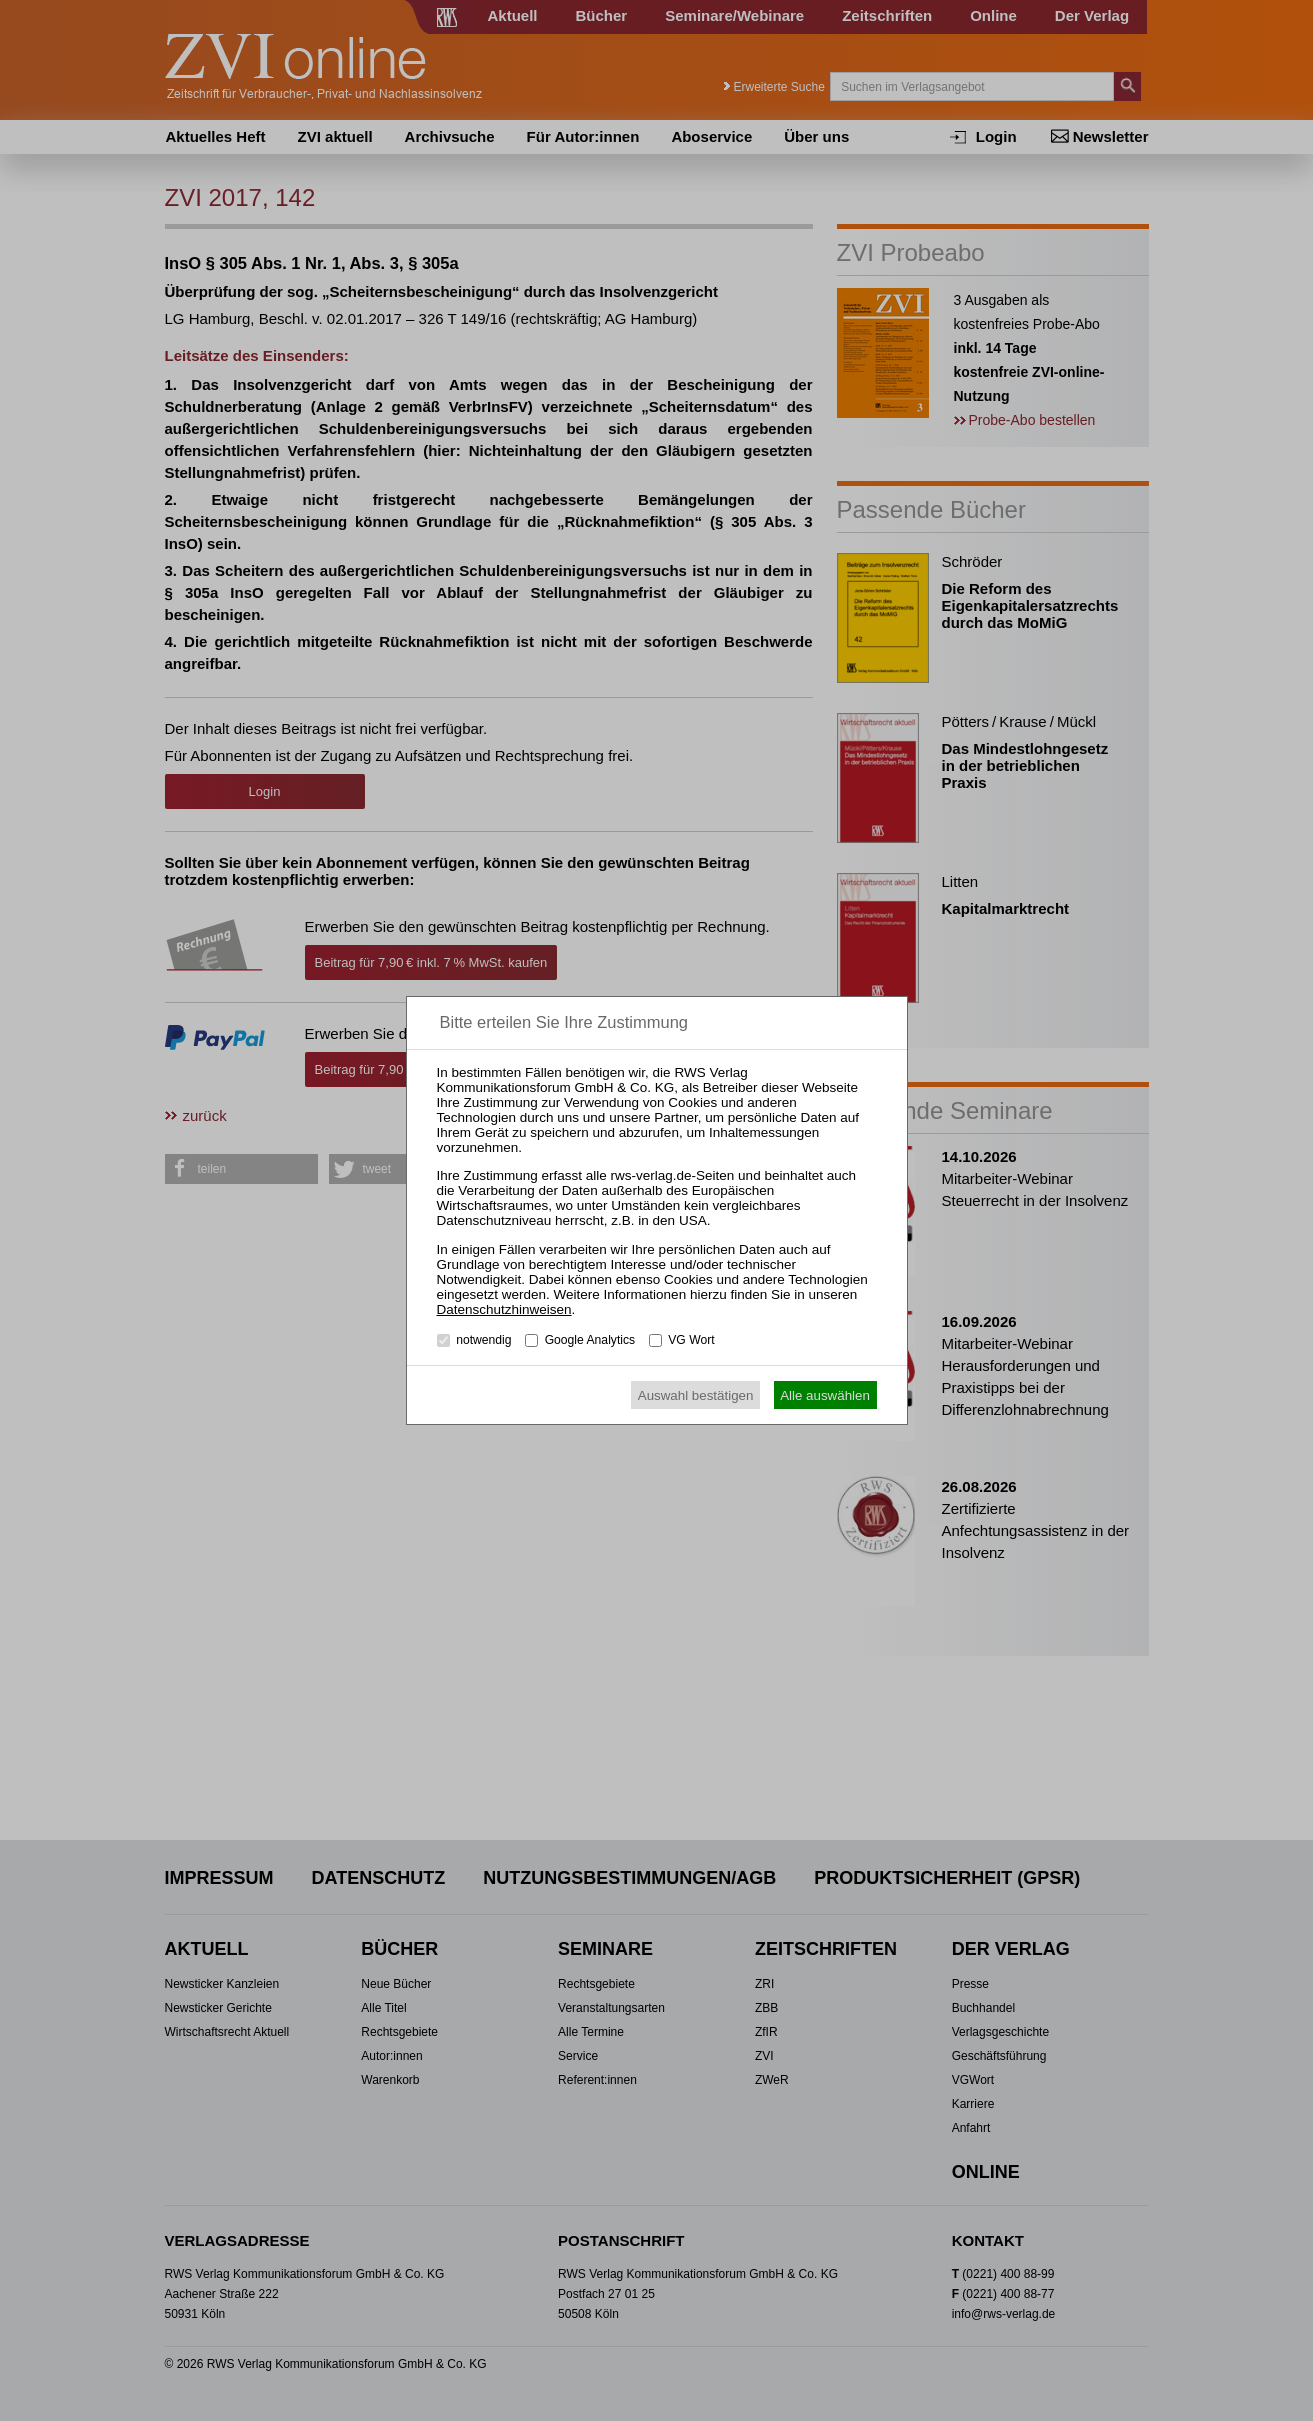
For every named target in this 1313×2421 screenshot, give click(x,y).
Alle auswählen (825, 1395)
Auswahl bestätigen (696, 1395)
